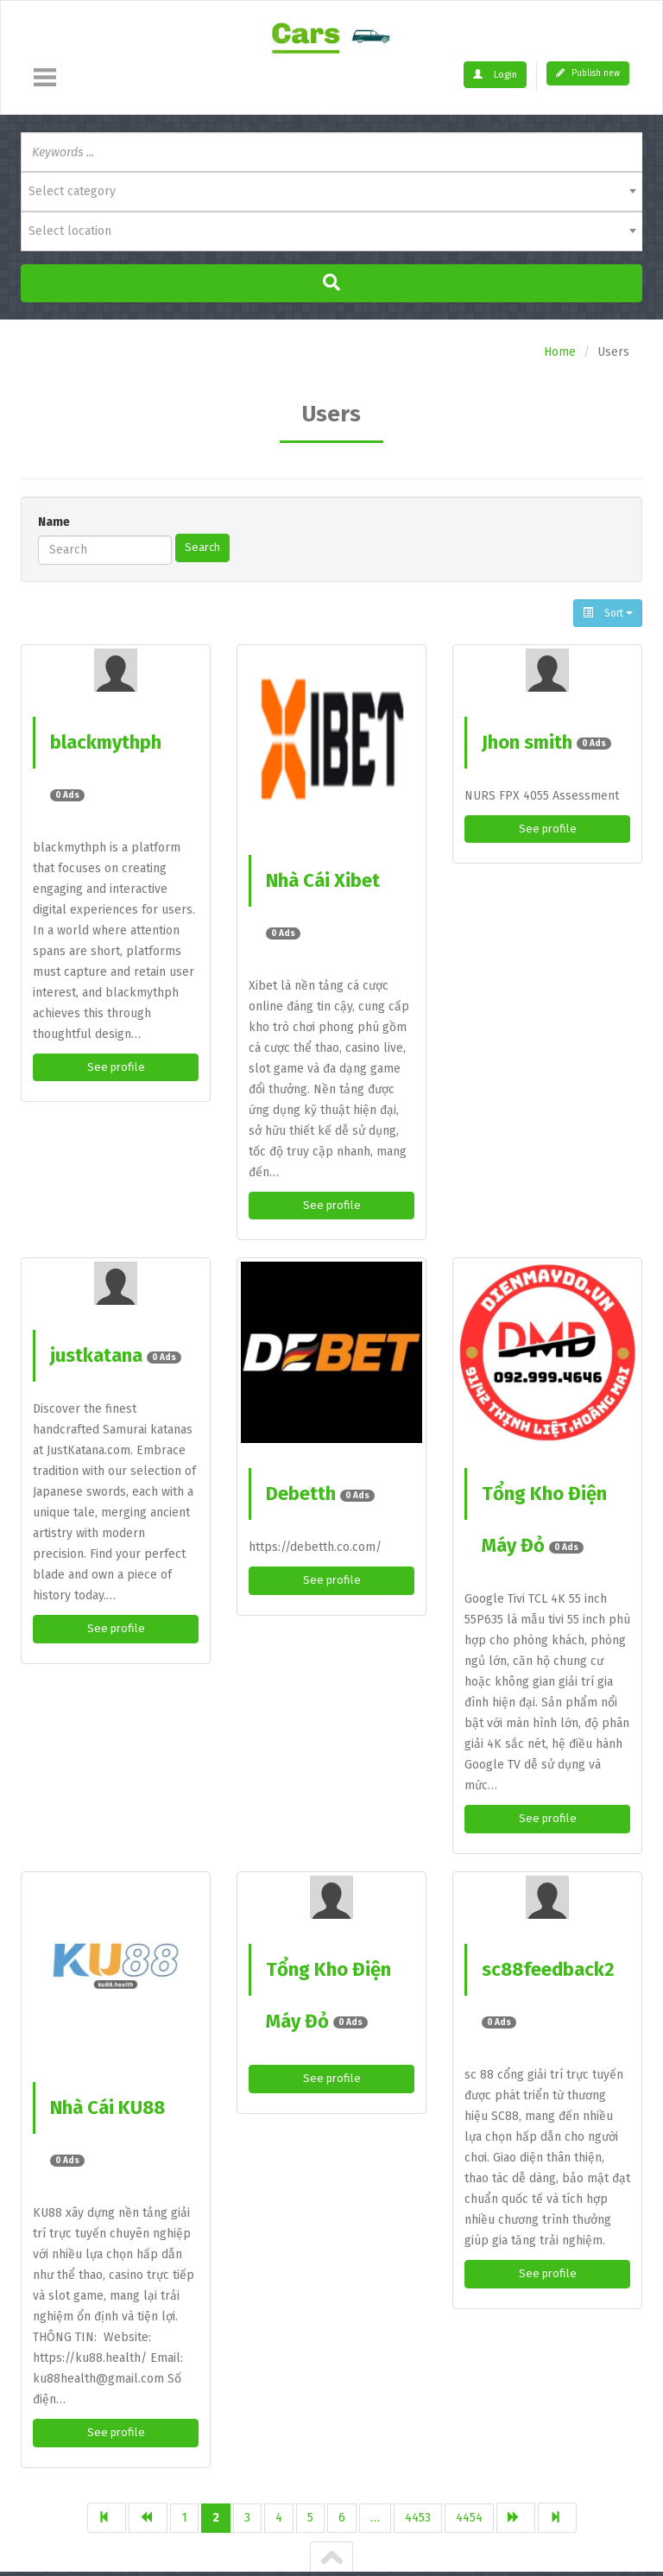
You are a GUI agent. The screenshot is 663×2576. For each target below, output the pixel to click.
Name (54, 522)
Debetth (320, 1495)
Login (496, 74)
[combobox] (331, 192)
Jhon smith (546, 742)
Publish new (588, 73)
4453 (418, 2521)
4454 (469, 2521)
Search (204, 547)
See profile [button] (116, 1067)
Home (560, 352)
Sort (608, 613)
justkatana (115, 1357)
